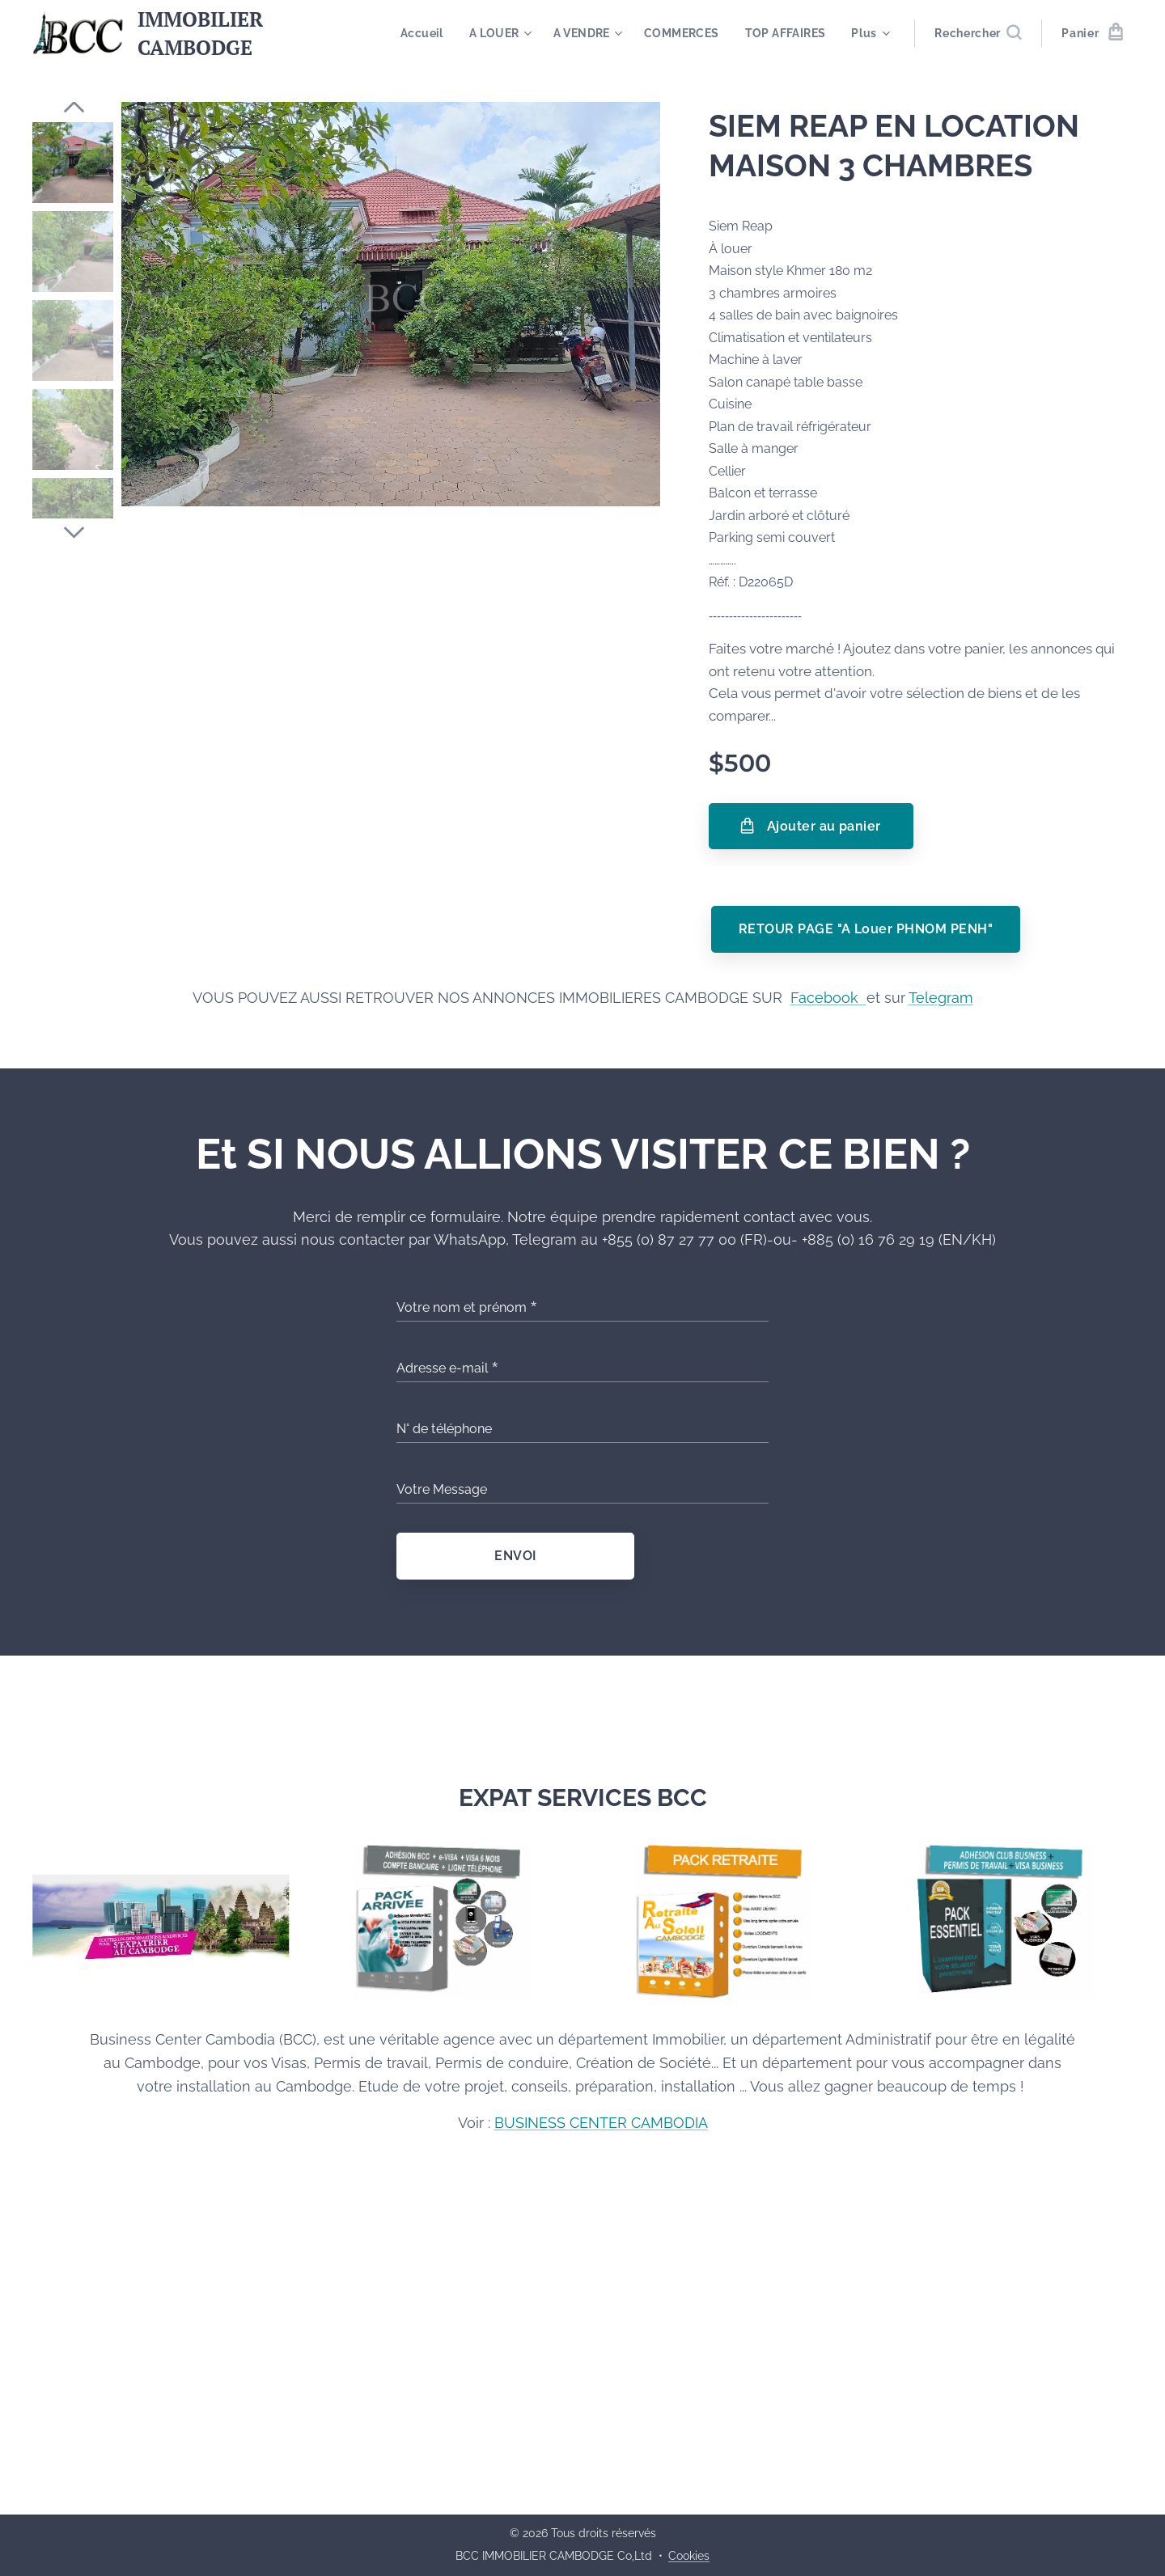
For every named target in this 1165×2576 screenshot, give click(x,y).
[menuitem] (526, 33)
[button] (977, 33)
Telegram (941, 997)
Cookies (689, 2555)
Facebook (828, 997)
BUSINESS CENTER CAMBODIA (601, 2122)
